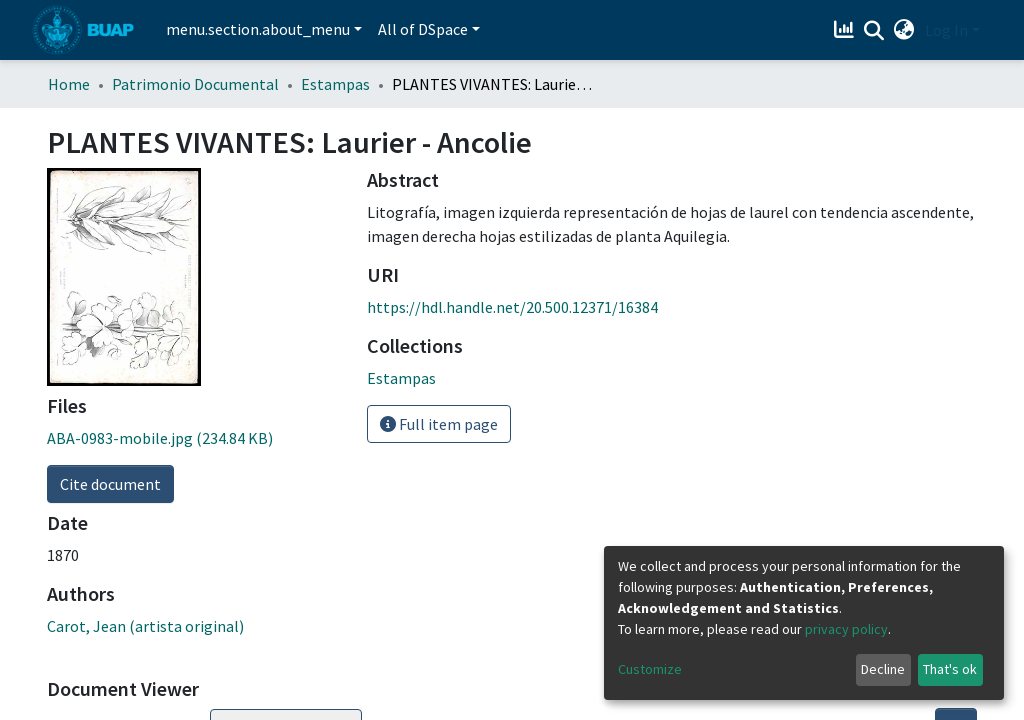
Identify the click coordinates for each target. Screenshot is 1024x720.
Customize (650, 669)
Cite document (110, 484)
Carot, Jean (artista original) (145, 626)
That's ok (950, 669)
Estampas (335, 84)
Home (69, 84)
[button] (904, 30)
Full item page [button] (439, 424)
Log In (946, 30)
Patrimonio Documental (195, 84)
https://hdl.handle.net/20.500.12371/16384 (512, 307)
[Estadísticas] (846, 30)
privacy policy (846, 629)
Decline (883, 669)
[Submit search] (874, 31)
